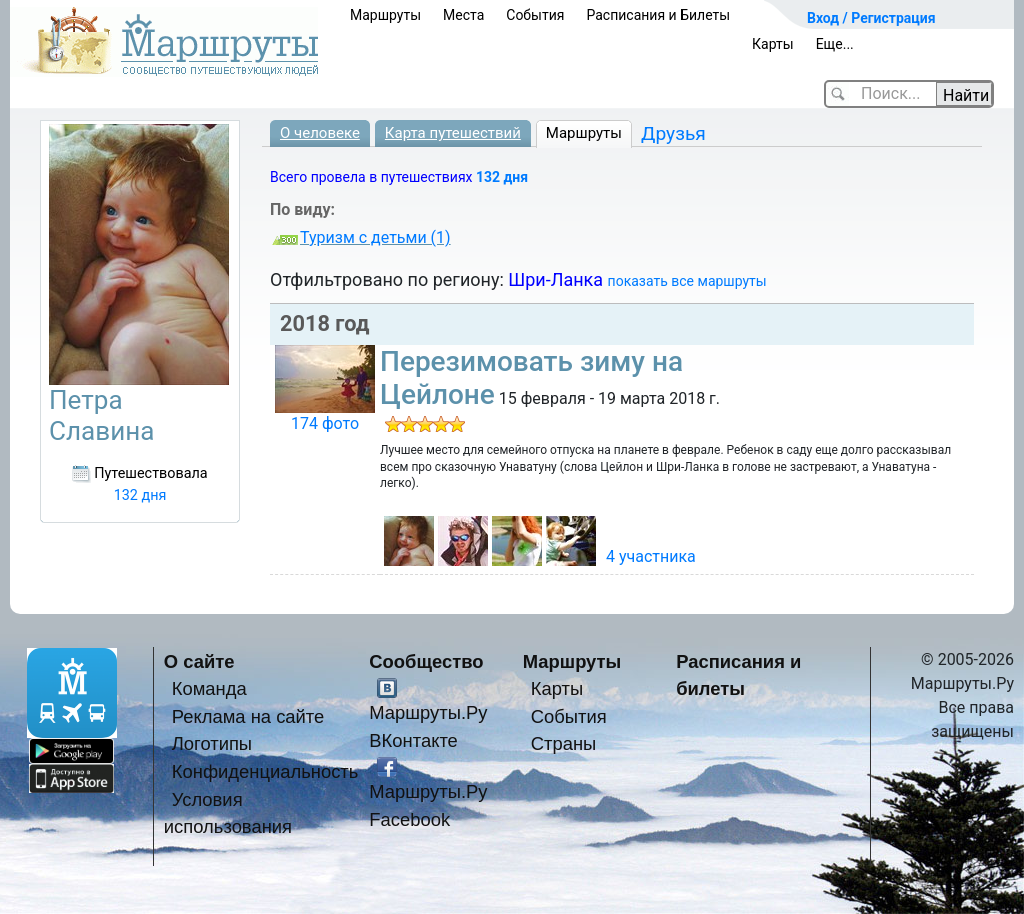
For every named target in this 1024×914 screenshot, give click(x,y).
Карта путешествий (453, 133)
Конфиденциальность (265, 771)
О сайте (199, 661)
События (535, 15)
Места (463, 15)
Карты (773, 44)
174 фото (325, 423)
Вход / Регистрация (871, 18)
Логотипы (212, 743)
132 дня (502, 177)
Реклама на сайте (248, 716)
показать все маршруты (687, 281)
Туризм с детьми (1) (375, 237)
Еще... (835, 44)
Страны (564, 743)
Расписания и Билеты (658, 15)
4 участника (651, 556)
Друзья (673, 133)
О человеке (320, 133)
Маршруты (385, 15)
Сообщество (426, 661)
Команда (209, 688)
